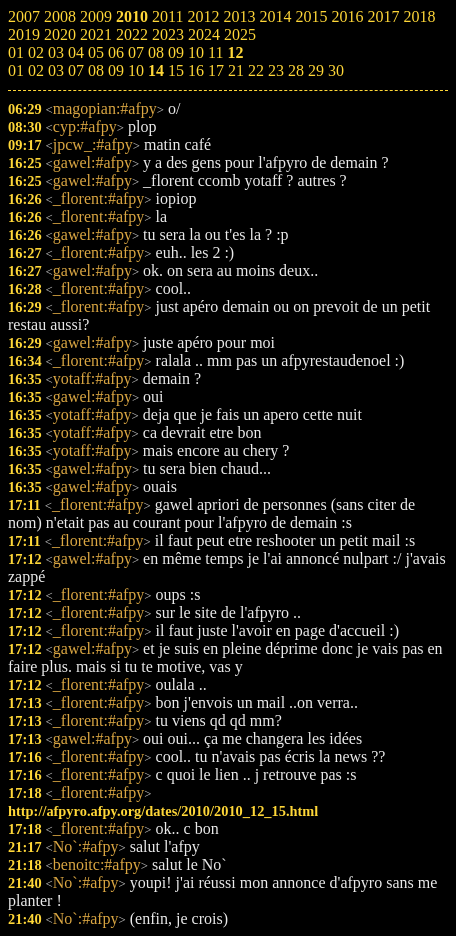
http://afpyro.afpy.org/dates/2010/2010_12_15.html (163, 811)
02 (36, 70)
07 (76, 70)
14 (156, 70)
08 (96, 70)
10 (136, 70)
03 (56, 70)
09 (116, 70)
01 (16, 70)
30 (336, 70)
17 (216, 70)
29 (316, 70)
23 (276, 70)
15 (176, 70)
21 (236, 70)
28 (296, 70)
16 (196, 70)
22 (256, 70)
